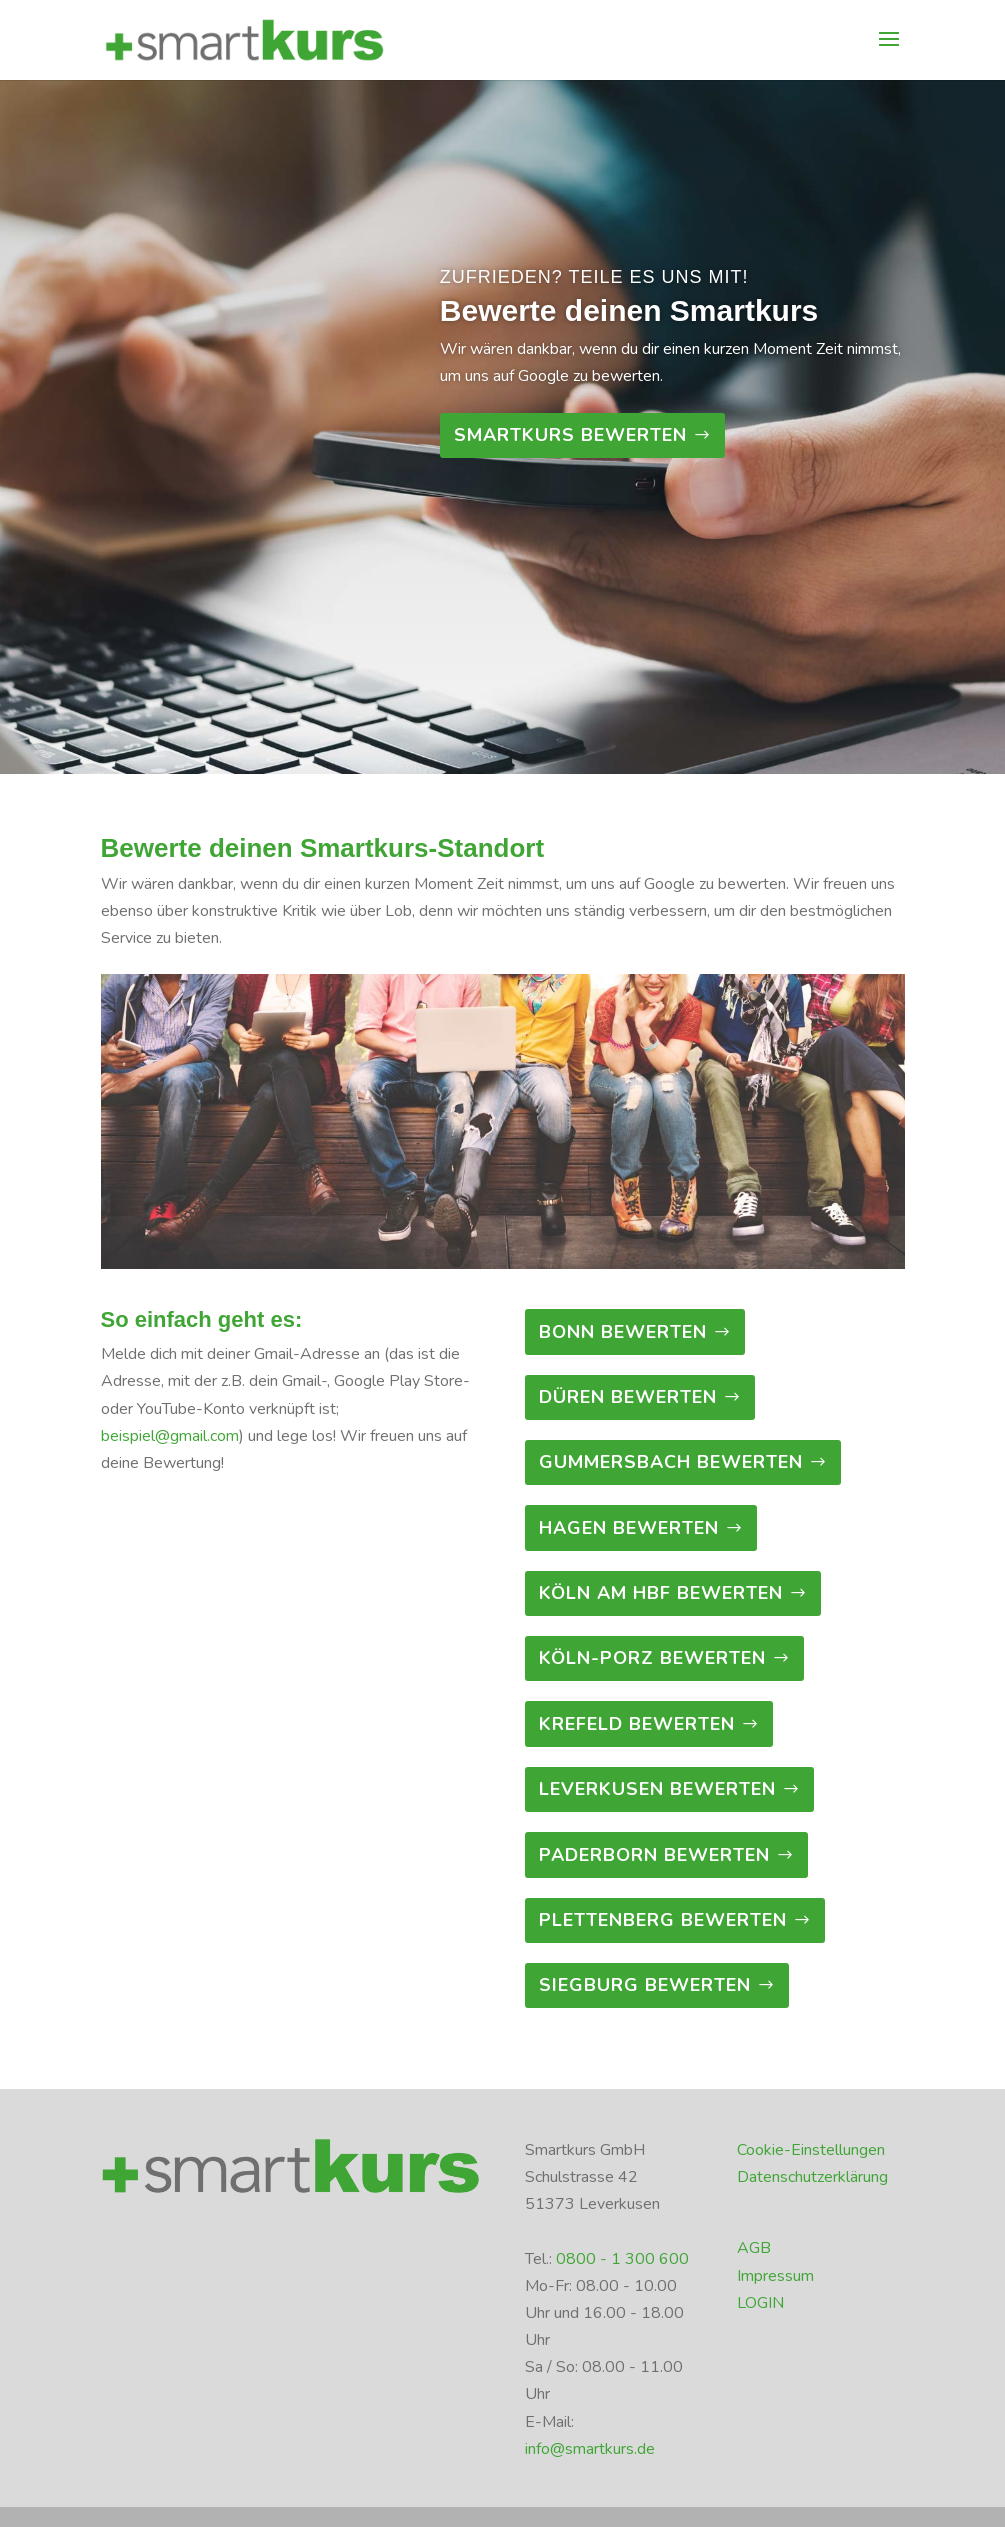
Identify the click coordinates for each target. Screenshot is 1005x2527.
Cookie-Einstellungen (811, 2150)
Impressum (775, 2276)
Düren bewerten (628, 1397)
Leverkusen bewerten (657, 1789)
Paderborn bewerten (654, 1855)
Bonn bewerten (623, 1332)
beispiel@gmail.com (170, 1436)
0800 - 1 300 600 (622, 2259)
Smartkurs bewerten (570, 435)
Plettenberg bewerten (663, 1920)
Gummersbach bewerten (671, 1462)
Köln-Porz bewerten (652, 1658)
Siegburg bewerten (645, 1985)
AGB (754, 2248)
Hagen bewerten (629, 1528)
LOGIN (760, 2303)
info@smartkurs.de (590, 2449)
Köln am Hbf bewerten (661, 1593)
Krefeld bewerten (637, 1724)
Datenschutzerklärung (812, 2177)
